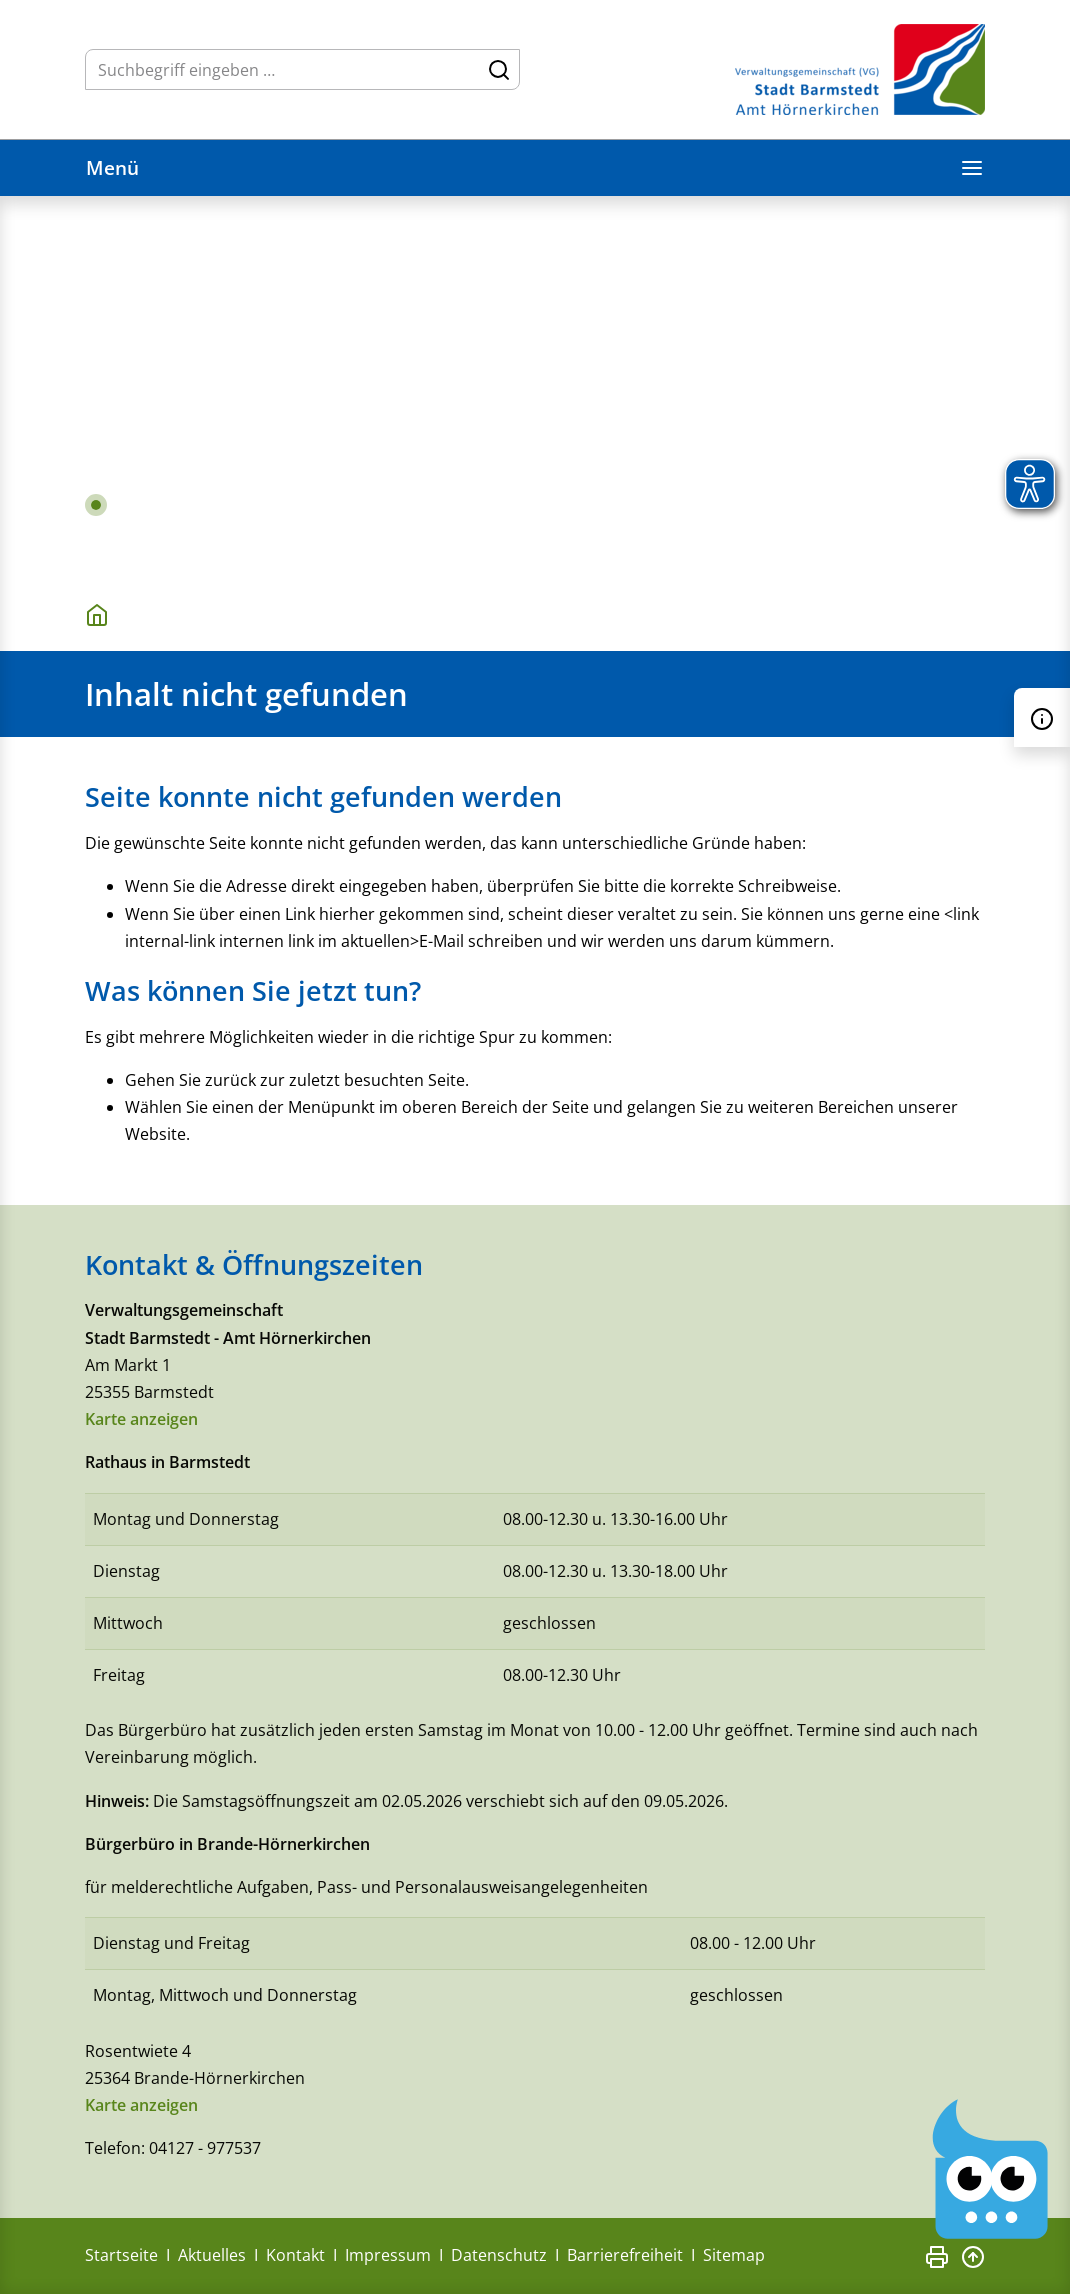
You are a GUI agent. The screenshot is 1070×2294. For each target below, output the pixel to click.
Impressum (388, 2255)
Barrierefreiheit (625, 2255)
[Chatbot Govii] (991, 2169)
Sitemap (734, 2255)
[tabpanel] (535, 386)
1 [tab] (96, 505)
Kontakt (295, 2255)
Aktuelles (212, 2255)
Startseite (121, 2255)
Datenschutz (499, 2255)
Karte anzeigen (141, 1419)
